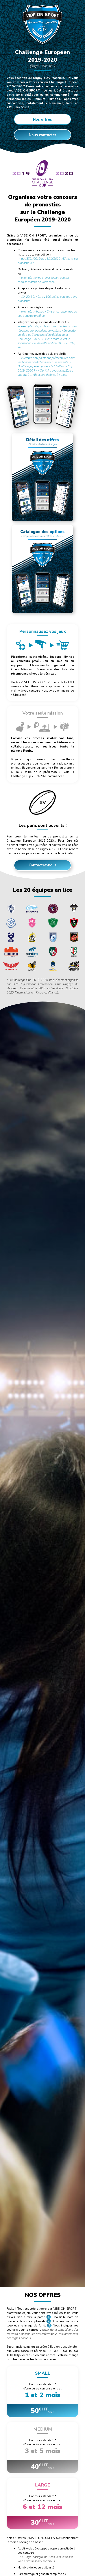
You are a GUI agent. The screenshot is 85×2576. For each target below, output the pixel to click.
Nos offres (42, 119)
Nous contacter (42, 134)
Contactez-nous (43, 865)
